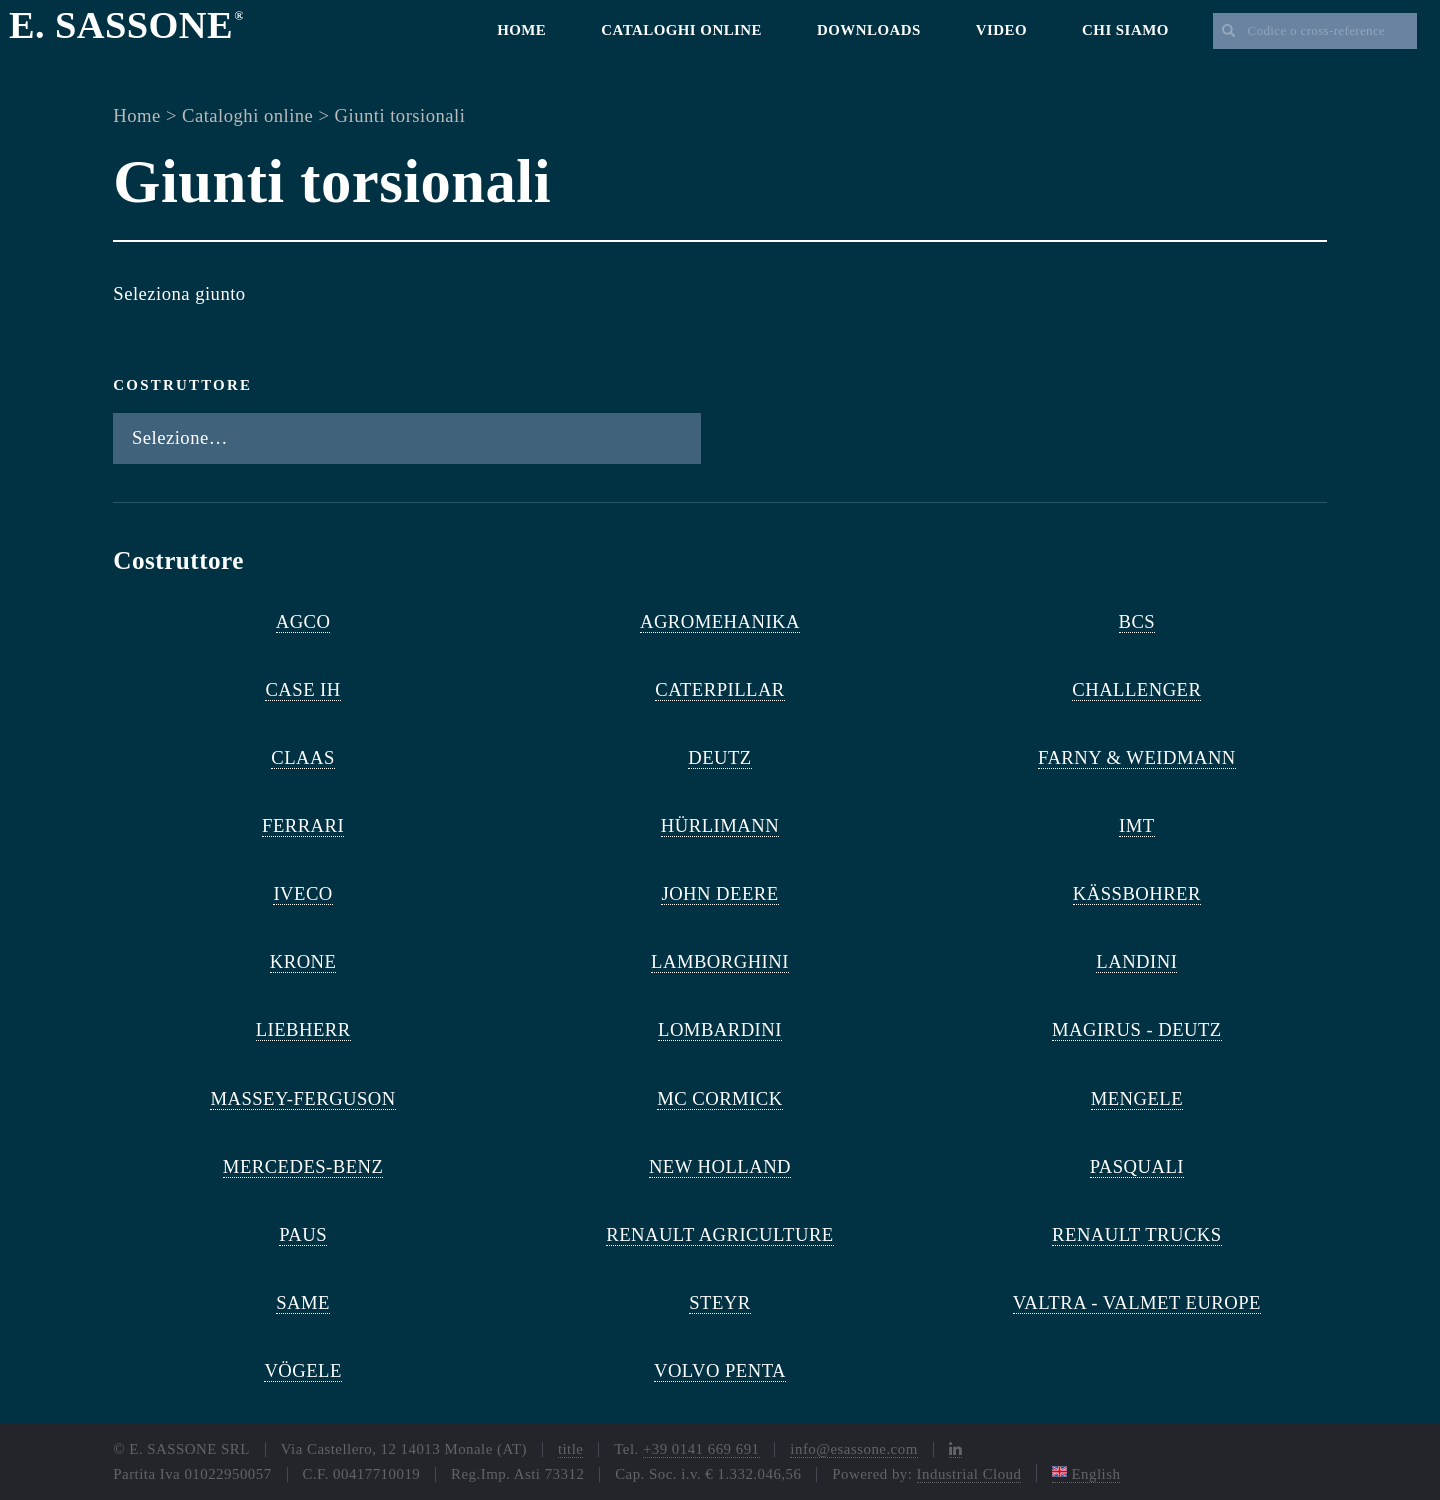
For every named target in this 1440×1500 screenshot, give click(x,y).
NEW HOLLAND (720, 1166)
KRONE (303, 961)
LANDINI (1136, 961)
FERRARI (303, 825)
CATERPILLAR (720, 689)
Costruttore (182, 385)
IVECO (302, 893)
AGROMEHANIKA (720, 621)
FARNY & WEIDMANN (1137, 757)
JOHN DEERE (719, 893)
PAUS (303, 1234)
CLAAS (303, 757)
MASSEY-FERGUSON (302, 1098)
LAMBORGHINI (720, 961)
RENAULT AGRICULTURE (719, 1234)
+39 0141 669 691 (701, 1449)
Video (1001, 30)
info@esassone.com (853, 1449)
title (571, 1449)
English (1086, 1474)
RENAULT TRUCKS (1136, 1234)
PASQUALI (1137, 1166)
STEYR (719, 1302)
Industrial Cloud (969, 1474)
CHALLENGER (1136, 689)
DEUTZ (719, 757)
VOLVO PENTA (720, 1370)
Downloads (869, 30)
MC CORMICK (719, 1098)
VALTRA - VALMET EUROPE (1137, 1302)
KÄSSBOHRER (1137, 893)
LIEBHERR (303, 1029)
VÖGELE (302, 1370)
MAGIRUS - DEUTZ (1137, 1029)
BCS (1137, 621)
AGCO (303, 621)
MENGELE (1137, 1098)
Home (521, 30)
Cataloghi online (681, 30)
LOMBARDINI (720, 1029)
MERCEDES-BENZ (303, 1166)
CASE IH (302, 689)
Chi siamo (1125, 30)
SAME (303, 1302)
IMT (1137, 825)
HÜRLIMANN (720, 825)
